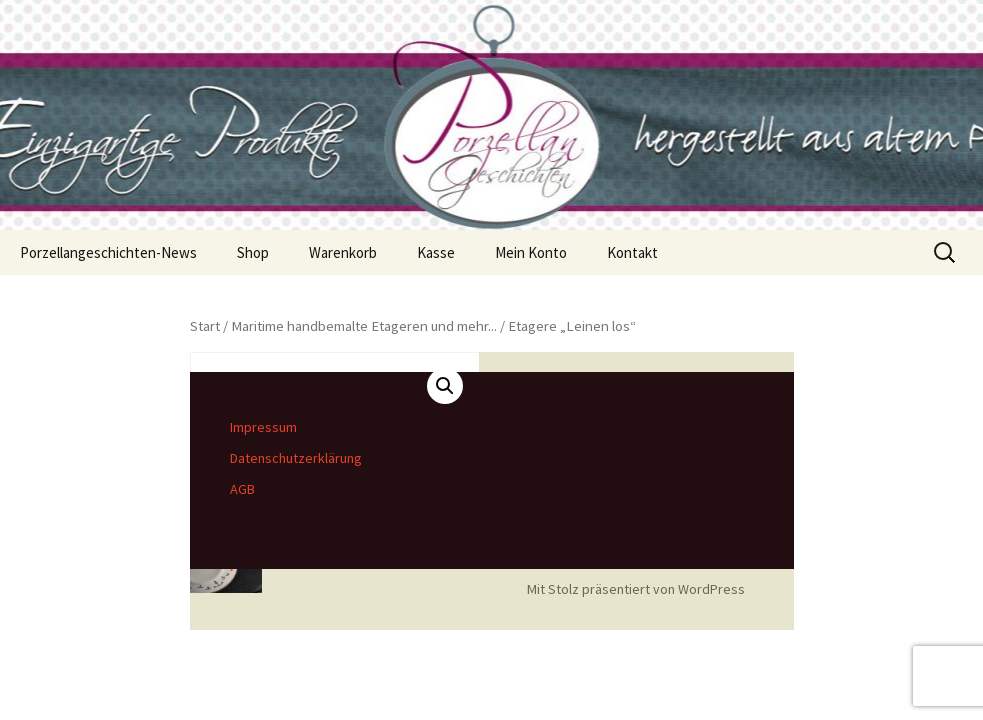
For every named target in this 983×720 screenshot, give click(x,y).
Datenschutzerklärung (296, 458)
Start (205, 326)
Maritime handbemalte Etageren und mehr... (364, 326)
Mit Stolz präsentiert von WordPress (636, 589)
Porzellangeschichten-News (108, 252)
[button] (445, 386)
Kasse (436, 252)
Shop (253, 252)
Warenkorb (343, 252)
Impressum (263, 427)
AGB (242, 489)
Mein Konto (531, 252)
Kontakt (632, 252)
